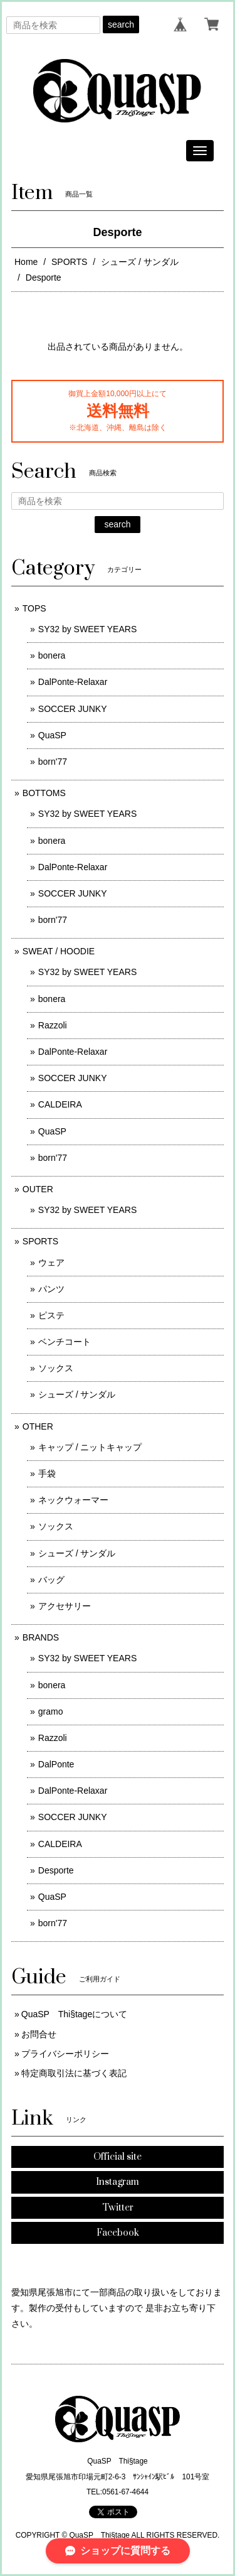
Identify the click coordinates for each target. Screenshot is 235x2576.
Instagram (117, 2182)
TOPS (34, 608)
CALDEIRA (60, 1104)
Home (26, 262)
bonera (52, 655)
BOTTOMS (44, 793)
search (121, 24)
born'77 (52, 762)
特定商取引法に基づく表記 (74, 2073)
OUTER (38, 1189)
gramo (50, 1711)
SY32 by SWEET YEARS (87, 629)
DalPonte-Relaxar (73, 682)
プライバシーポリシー (65, 2054)
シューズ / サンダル (140, 262)
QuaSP (52, 735)
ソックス (55, 1368)
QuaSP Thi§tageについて (74, 2014)
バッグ (51, 1580)
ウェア (51, 1263)
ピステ (51, 1315)
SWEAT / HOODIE (59, 951)
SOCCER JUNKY (72, 709)
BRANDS (41, 1637)
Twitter (117, 2208)
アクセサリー (64, 1606)
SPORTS (69, 262)
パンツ (51, 1289)
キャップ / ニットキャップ (90, 1447)
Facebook (118, 2233)
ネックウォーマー (73, 1500)
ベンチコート (64, 1342)
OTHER (38, 1426)
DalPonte (56, 1764)
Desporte (56, 1870)
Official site (117, 2157)
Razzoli (52, 1025)
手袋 (47, 1474)
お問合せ (38, 2034)
